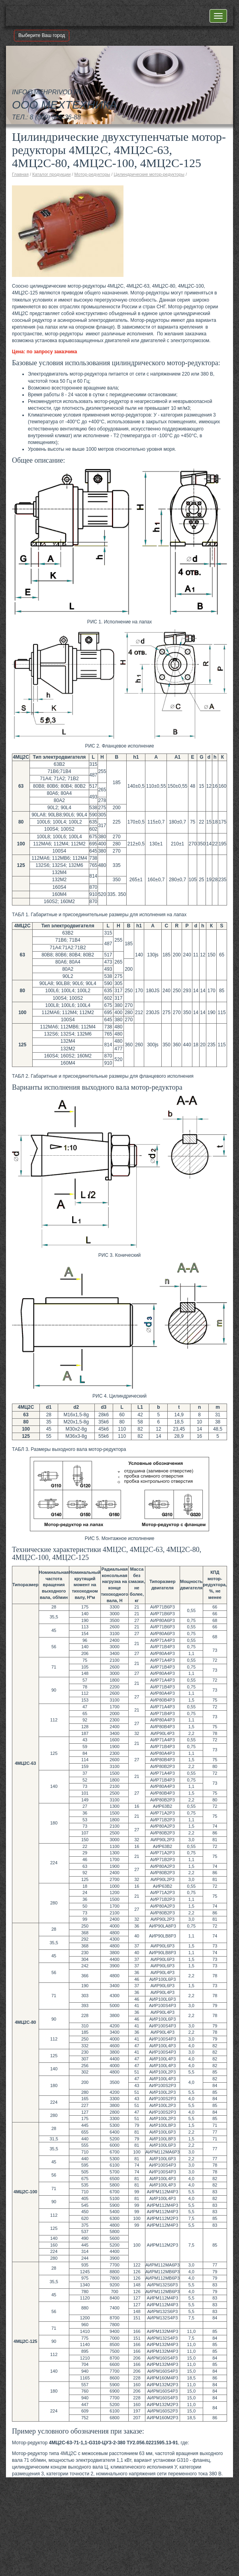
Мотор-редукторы (92, 174)
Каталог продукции (51, 174)
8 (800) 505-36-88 (55, 117)
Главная (20, 174)
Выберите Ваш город (41, 35)
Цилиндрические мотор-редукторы (149, 174)
